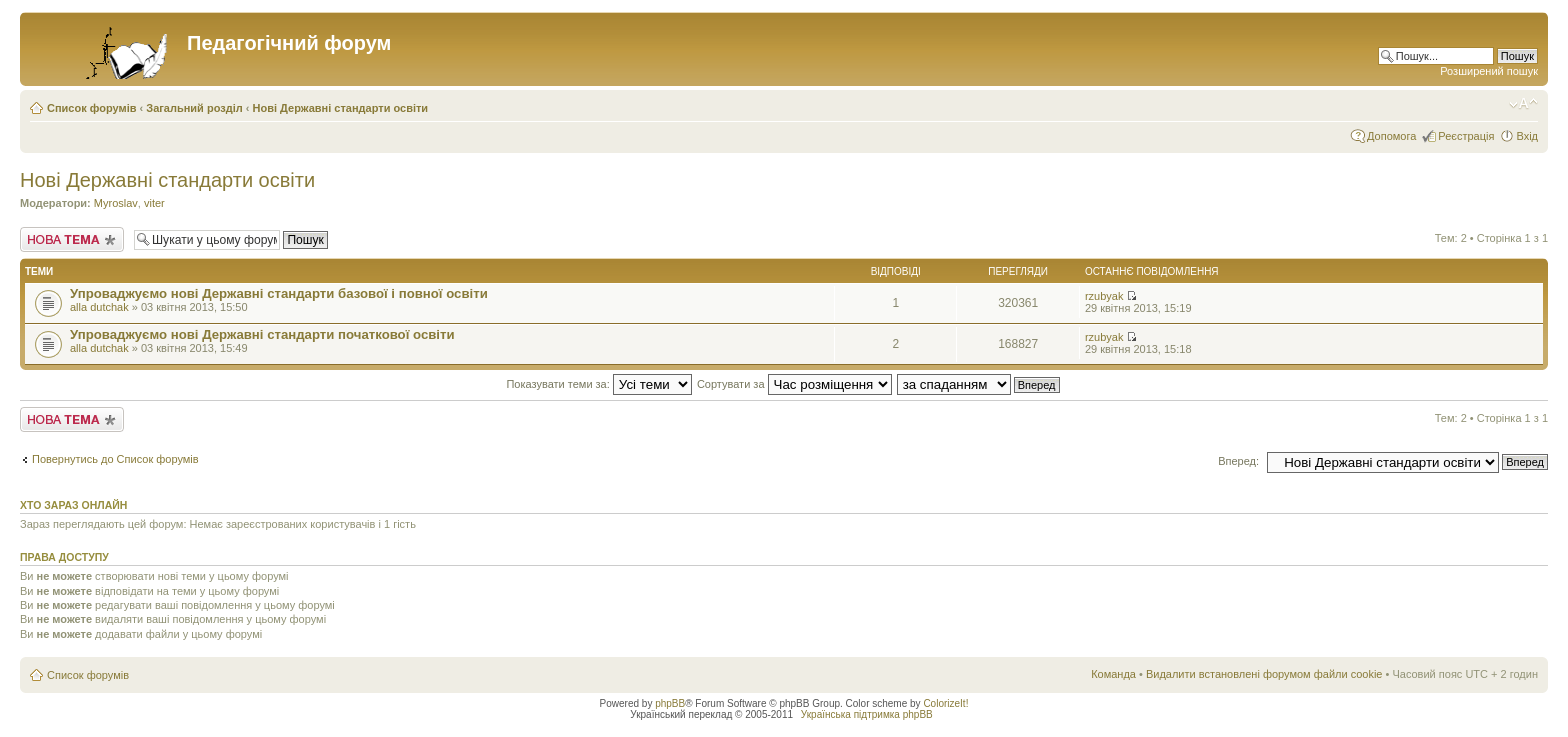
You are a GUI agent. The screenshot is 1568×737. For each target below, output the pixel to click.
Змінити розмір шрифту (1523, 104)
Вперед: (1238, 461)
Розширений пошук (1489, 71)
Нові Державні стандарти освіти (341, 108)
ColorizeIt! (945, 703)
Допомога (1391, 136)
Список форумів (91, 108)
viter (154, 203)
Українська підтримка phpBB (867, 714)
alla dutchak (99, 307)
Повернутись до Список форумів (115, 459)
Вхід (1527, 136)
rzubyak (1104, 296)
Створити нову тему (72, 239)
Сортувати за (794, 384)
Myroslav (116, 203)
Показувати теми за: (598, 384)
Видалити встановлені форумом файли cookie (1264, 674)
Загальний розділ (194, 108)
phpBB (670, 703)
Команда (1113, 674)
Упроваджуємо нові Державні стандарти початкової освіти (262, 334)
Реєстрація (1466, 136)
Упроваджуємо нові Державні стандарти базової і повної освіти (279, 293)
